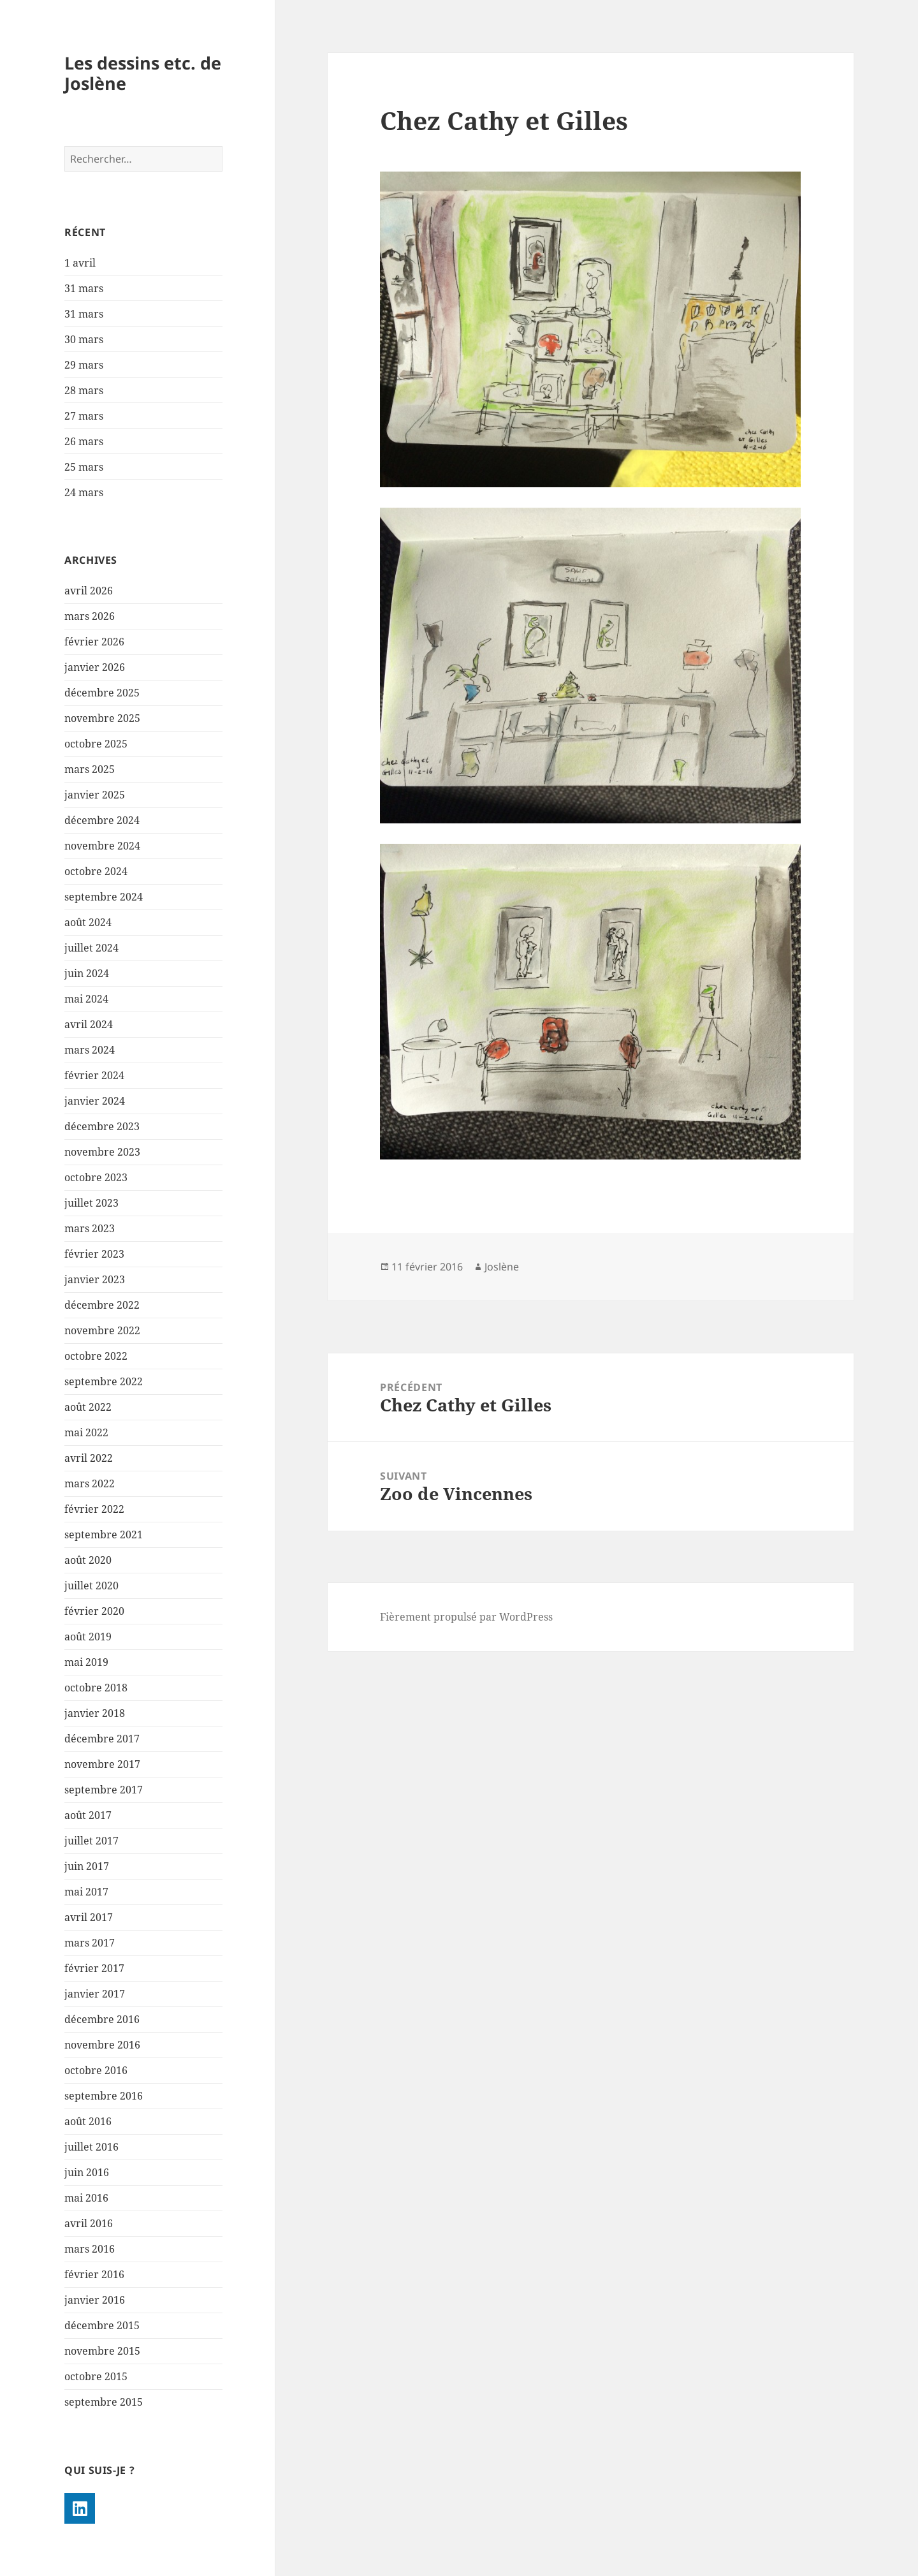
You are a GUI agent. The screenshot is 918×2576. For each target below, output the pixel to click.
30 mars (83, 339)
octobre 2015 (95, 2376)
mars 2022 (89, 1483)
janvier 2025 (94, 795)
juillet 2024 (91, 948)
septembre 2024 (103, 897)
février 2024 (94, 1075)
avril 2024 (88, 1024)
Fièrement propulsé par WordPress (466, 1617)
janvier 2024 (94, 1101)
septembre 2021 (103, 1534)
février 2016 (94, 2274)
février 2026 (94, 642)
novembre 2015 (102, 2351)
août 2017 (88, 1815)
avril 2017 (88, 1917)
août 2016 (88, 2121)
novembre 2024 (102, 846)
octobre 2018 (95, 1688)
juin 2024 (86, 973)
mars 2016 (89, 2249)
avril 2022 (88, 1458)
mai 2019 (86, 1662)
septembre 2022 (103, 1381)
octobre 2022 (95, 1356)
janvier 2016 (94, 2300)
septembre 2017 (103, 1790)
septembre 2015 (103, 2402)
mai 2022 (86, 1432)
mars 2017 (89, 1943)
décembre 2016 (102, 2019)
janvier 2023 (94, 1279)
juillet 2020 (91, 1586)
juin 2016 (86, 2172)
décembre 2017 (102, 1739)
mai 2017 (86, 1892)
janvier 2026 (94, 667)
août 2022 (88, 1407)
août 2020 (88, 1560)
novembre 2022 (102, 1330)
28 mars (83, 390)
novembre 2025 (102, 718)
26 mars (83, 441)
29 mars (83, 365)
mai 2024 (86, 999)
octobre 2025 (95, 744)
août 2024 (88, 922)
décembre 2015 (102, 2325)
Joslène (501, 1267)
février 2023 (94, 1254)
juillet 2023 (91, 1203)
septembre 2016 (103, 2096)
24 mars (83, 492)
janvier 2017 (94, 1994)
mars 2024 (89, 1050)
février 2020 (94, 1611)
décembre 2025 (102, 693)
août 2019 (88, 1637)
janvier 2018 (94, 1713)
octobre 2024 (95, 871)
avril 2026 (88, 591)
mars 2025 (89, 769)
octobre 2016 (95, 2070)
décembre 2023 (102, 1126)
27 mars (83, 416)
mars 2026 (89, 616)
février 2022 (94, 1509)
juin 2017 (86, 1866)
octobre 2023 (95, 1177)
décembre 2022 (102, 1305)
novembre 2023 (102, 1152)
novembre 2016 (102, 2045)
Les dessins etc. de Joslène (142, 73)
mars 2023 (89, 1228)
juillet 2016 (91, 2147)
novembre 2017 (102, 1764)
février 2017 (94, 1968)
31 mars (83, 288)
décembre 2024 (102, 820)
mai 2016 (86, 2198)
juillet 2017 (91, 1841)
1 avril (80, 263)
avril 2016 (88, 2223)
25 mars (83, 467)
